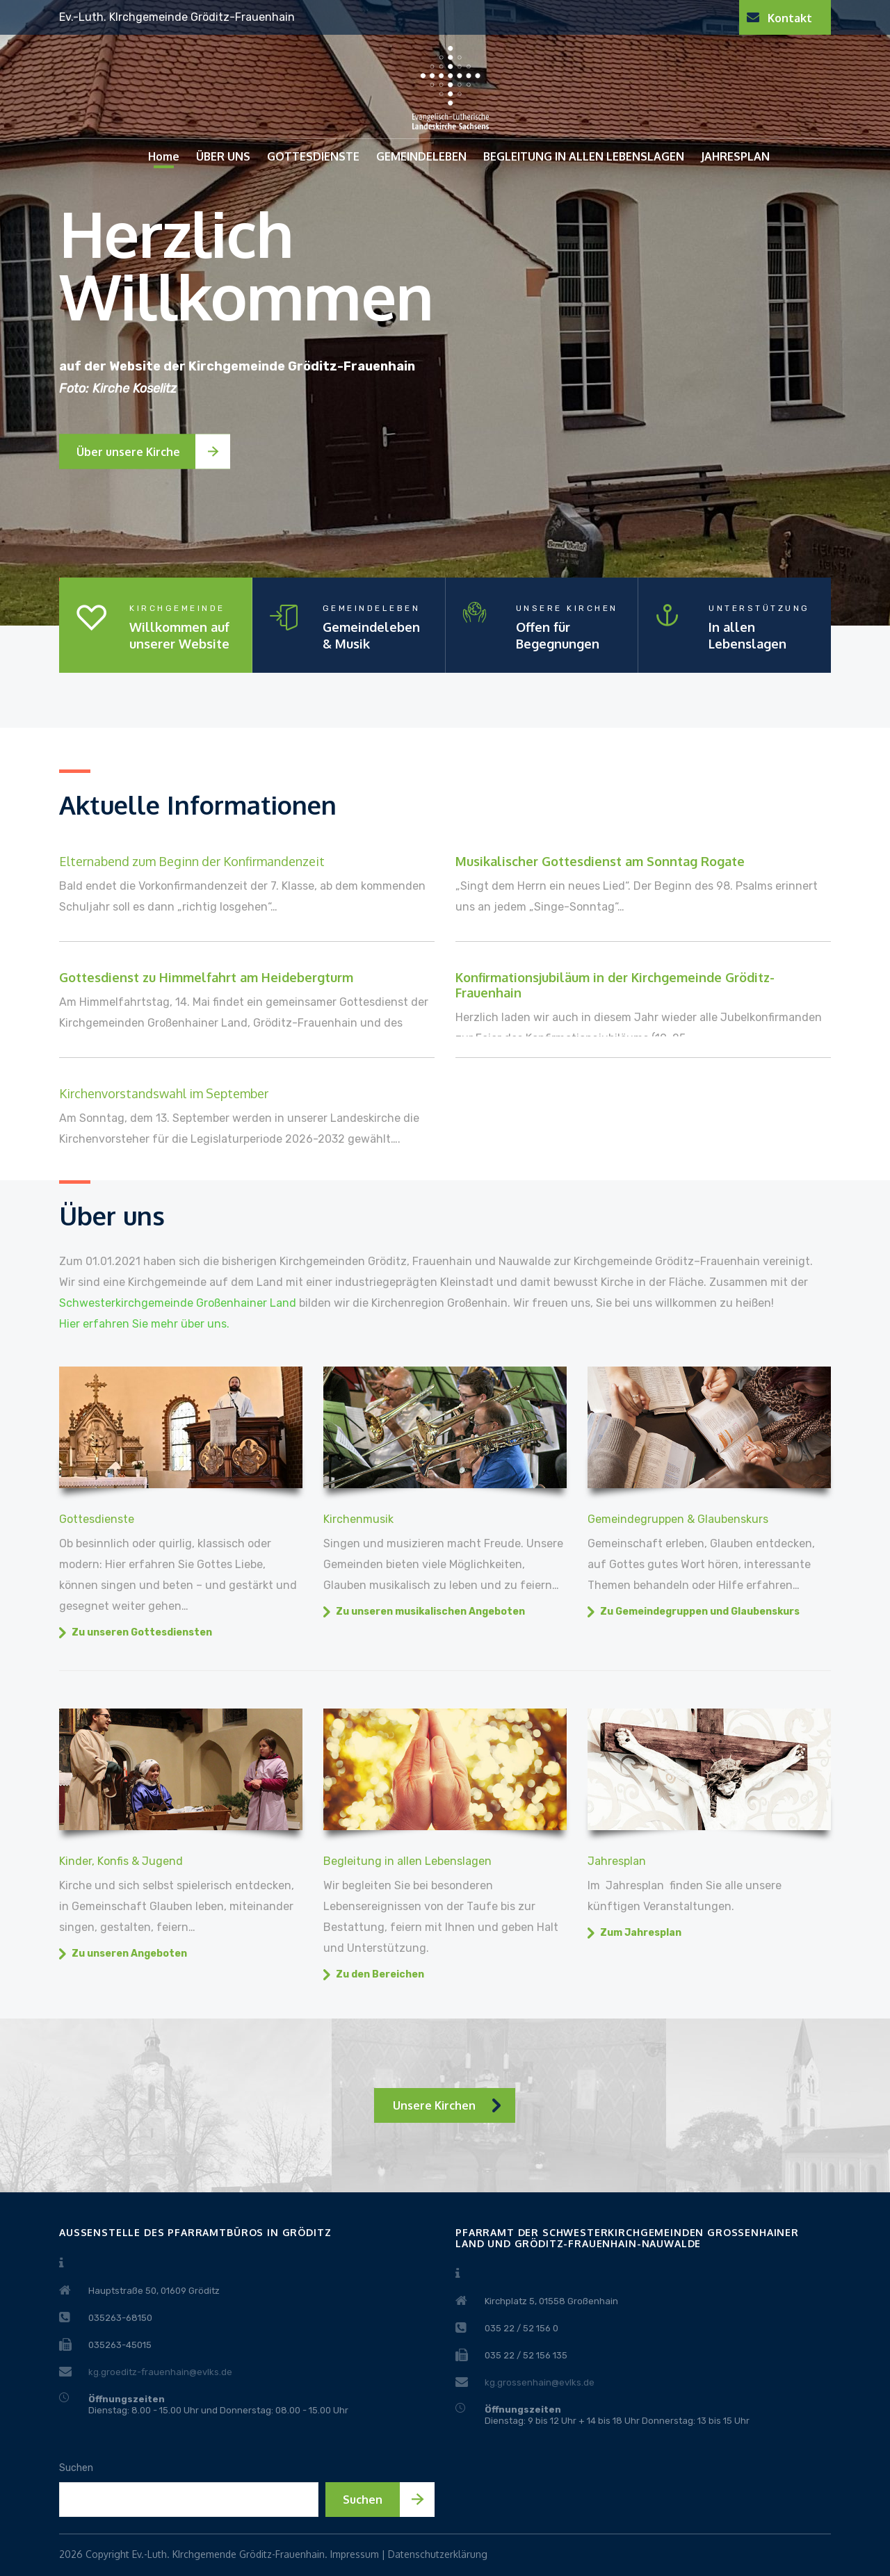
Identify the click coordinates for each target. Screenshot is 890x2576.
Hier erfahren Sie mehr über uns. (144, 1323)
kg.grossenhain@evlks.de (539, 2382)
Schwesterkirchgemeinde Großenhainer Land (177, 1303)
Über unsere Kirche (128, 452)
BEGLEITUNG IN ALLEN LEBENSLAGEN (583, 156)
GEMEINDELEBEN (421, 156)
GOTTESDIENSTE (313, 156)
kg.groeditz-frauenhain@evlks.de (160, 2372)
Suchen (76, 2468)
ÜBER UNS (223, 156)
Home (163, 156)
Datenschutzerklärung (437, 2554)
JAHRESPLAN (735, 156)
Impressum (354, 2554)
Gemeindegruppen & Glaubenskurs (678, 1519)
